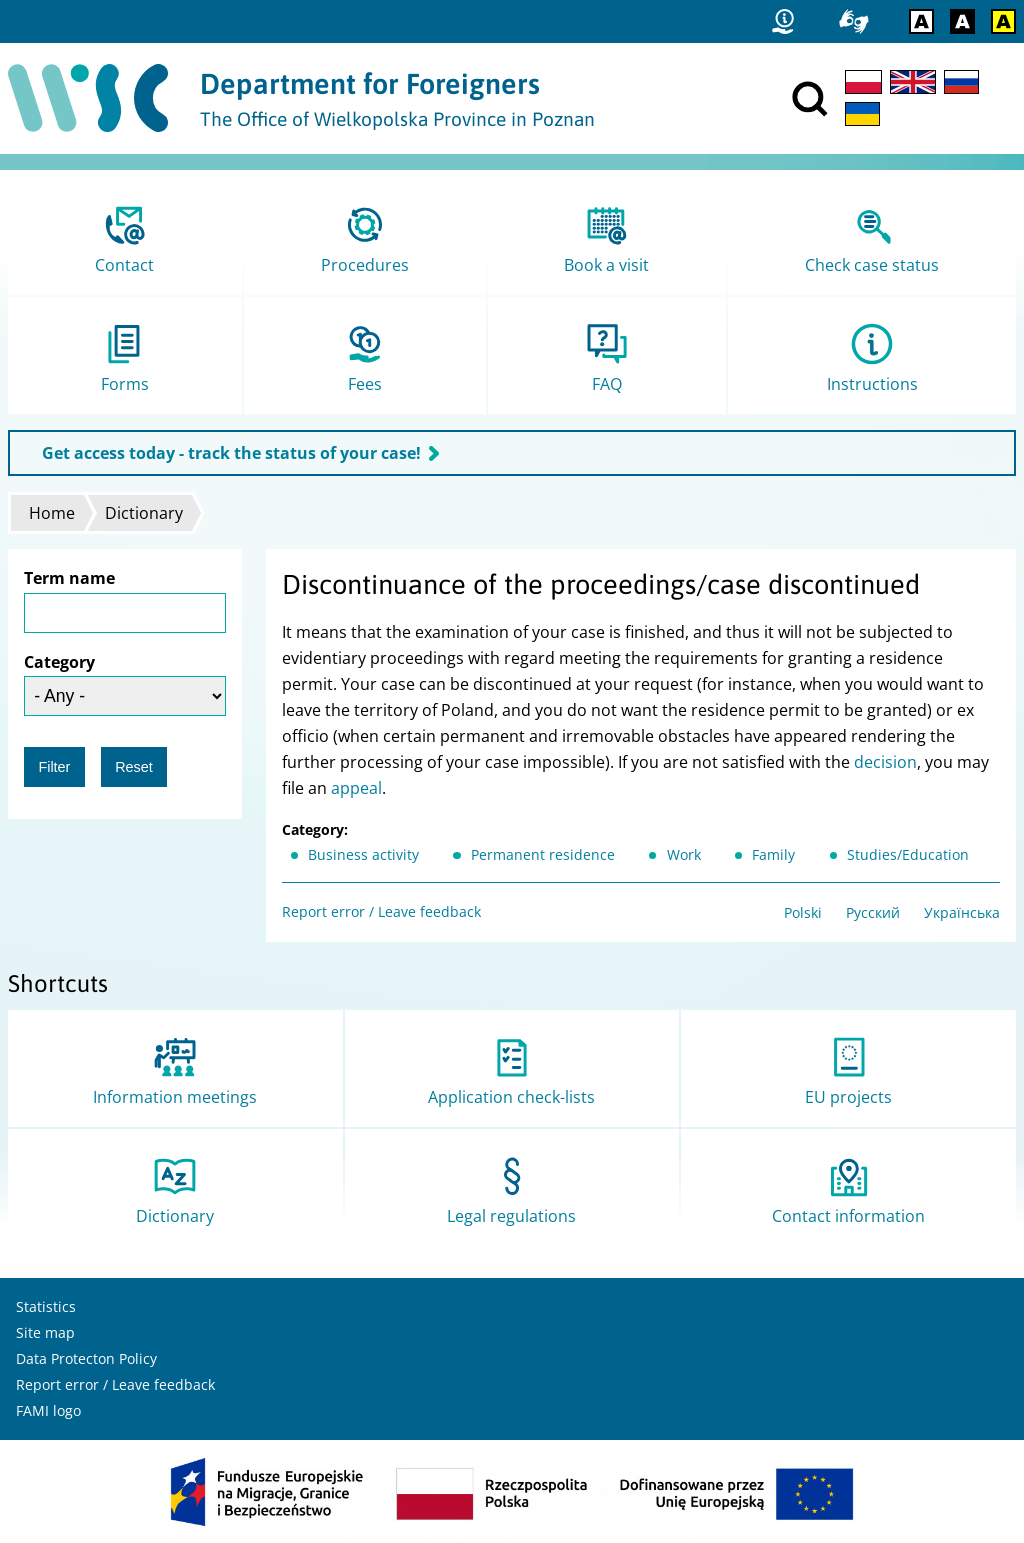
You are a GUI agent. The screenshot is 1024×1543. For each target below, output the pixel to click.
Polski (803, 912)
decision (885, 762)
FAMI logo (48, 1410)
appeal (356, 788)
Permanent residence (543, 854)
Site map (45, 1332)
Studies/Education (908, 854)
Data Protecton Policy (86, 1358)
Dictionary (144, 513)
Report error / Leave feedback (381, 911)
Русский (873, 912)
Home (52, 513)
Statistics (46, 1306)
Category (59, 662)
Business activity (363, 854)
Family (773, 854)
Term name (69, 578)
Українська (962, 912)
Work (684, 854)
